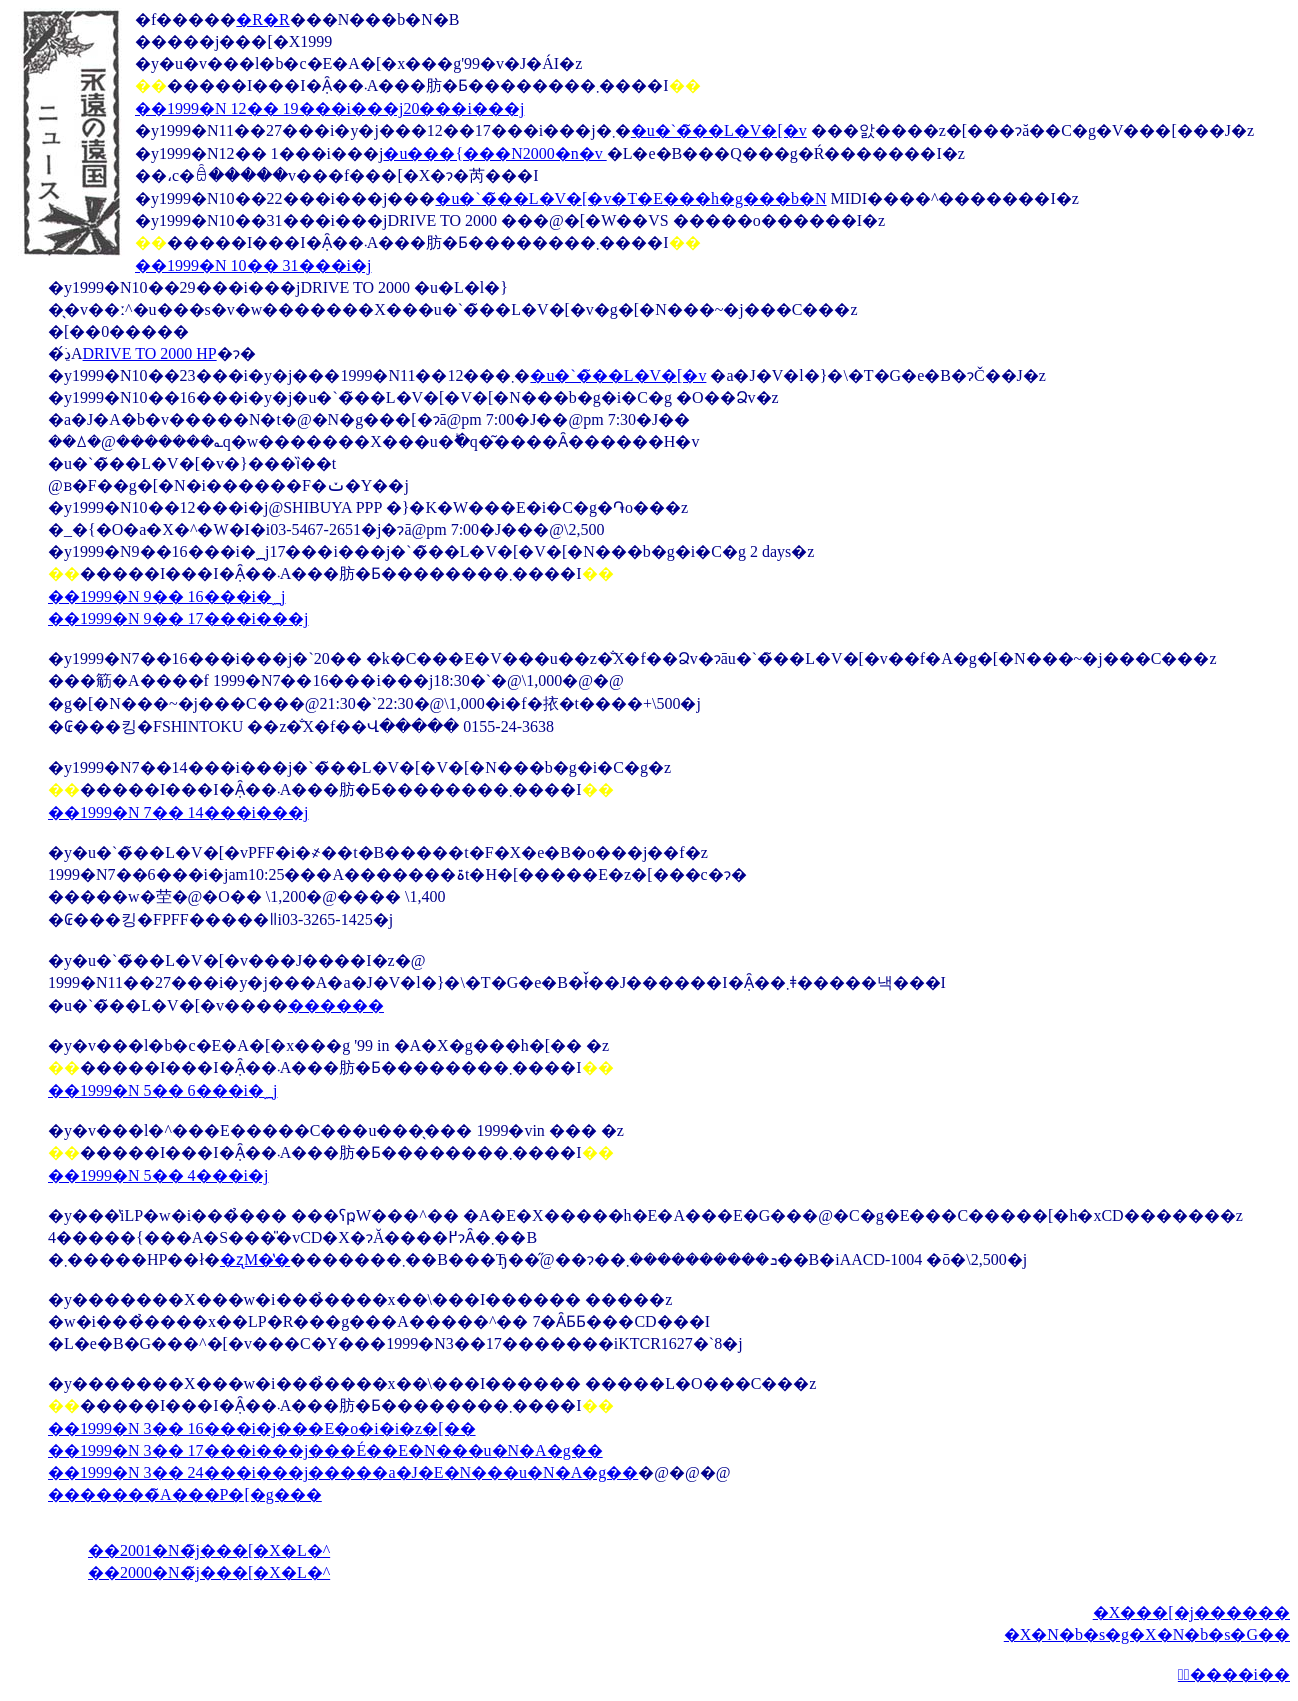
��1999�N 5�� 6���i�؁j (162, 1090)
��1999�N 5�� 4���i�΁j (158, 1175)
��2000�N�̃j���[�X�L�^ (209, 1572)
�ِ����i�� (1234, 1674)
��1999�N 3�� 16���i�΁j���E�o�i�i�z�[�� (262, 1428)
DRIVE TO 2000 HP (150, 353)
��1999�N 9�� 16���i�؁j (166, 596)
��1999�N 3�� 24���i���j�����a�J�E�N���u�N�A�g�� (343, 1472)
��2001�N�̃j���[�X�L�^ (209, 1550)
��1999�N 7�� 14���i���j (178, 812)
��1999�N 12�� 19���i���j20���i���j (329, 108)
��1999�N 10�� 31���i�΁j (253, 265)
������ (336, 1005)
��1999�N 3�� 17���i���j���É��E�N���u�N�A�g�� (325, 1450)
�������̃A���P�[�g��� (185, 1494)
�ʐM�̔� (255, 1259)
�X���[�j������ (1191, 1612)
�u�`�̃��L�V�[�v (719, 130)
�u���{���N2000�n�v (494, 153)
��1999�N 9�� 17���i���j (178, 618)
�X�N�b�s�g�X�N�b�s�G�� (1147, 1634)
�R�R (262, 19)
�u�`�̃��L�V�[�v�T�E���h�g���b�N (630, 198)
